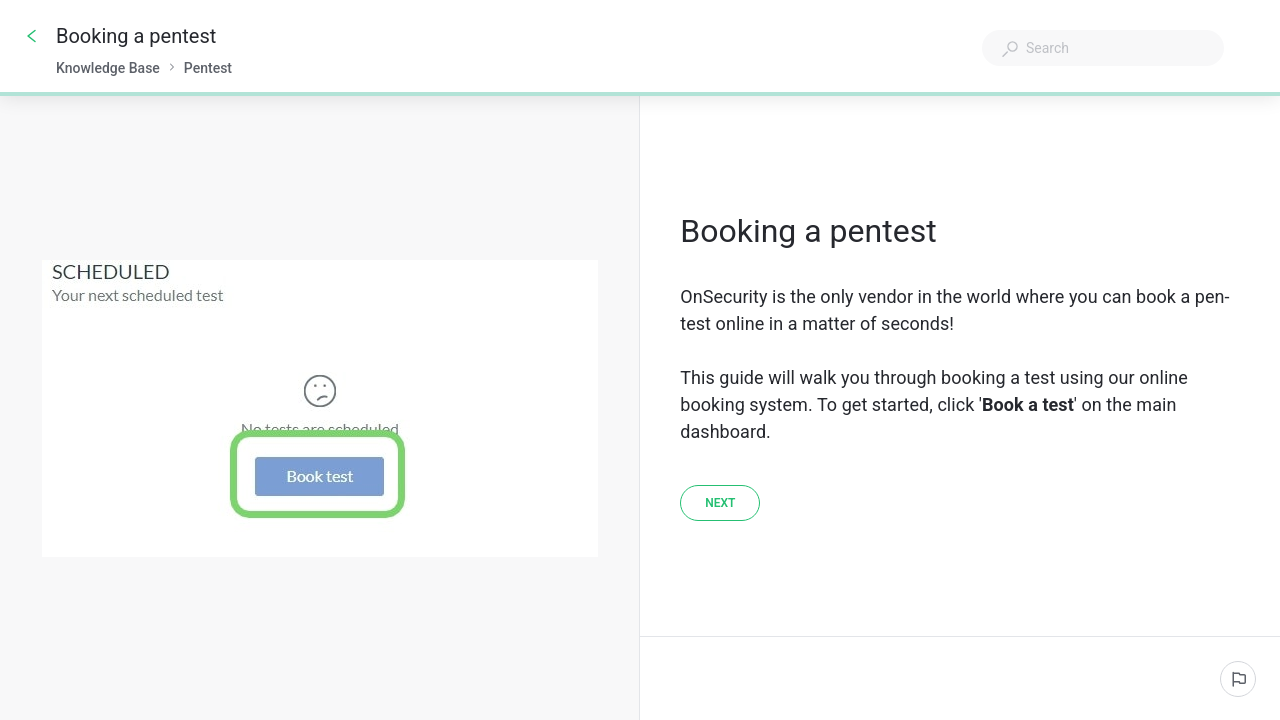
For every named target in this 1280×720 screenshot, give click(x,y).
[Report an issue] (1238, 679)
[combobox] (1103, 48)
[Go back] (32, 36)
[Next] (720, 503)
